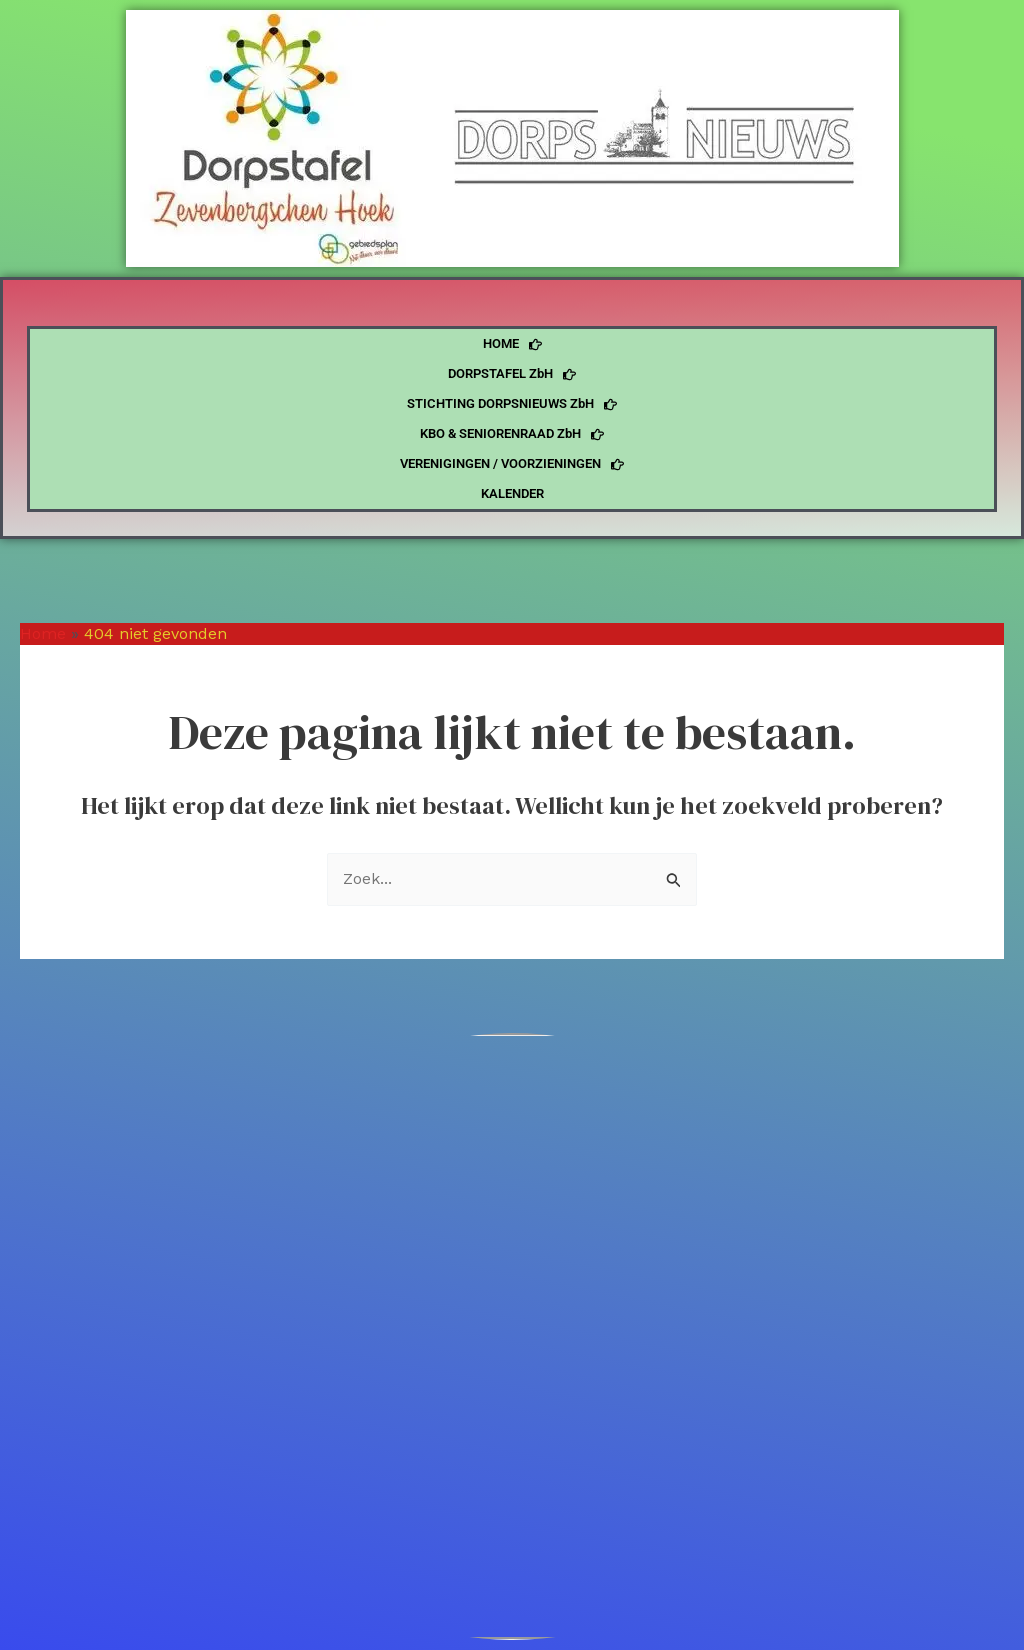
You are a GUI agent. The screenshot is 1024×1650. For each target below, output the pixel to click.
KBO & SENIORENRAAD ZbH (512, 434)
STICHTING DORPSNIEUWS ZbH (512, 404)
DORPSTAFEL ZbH (512, 374)
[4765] (512, 1336)
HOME (512, 344)
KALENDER (512, 493)
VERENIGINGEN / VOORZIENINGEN (512, 464)
